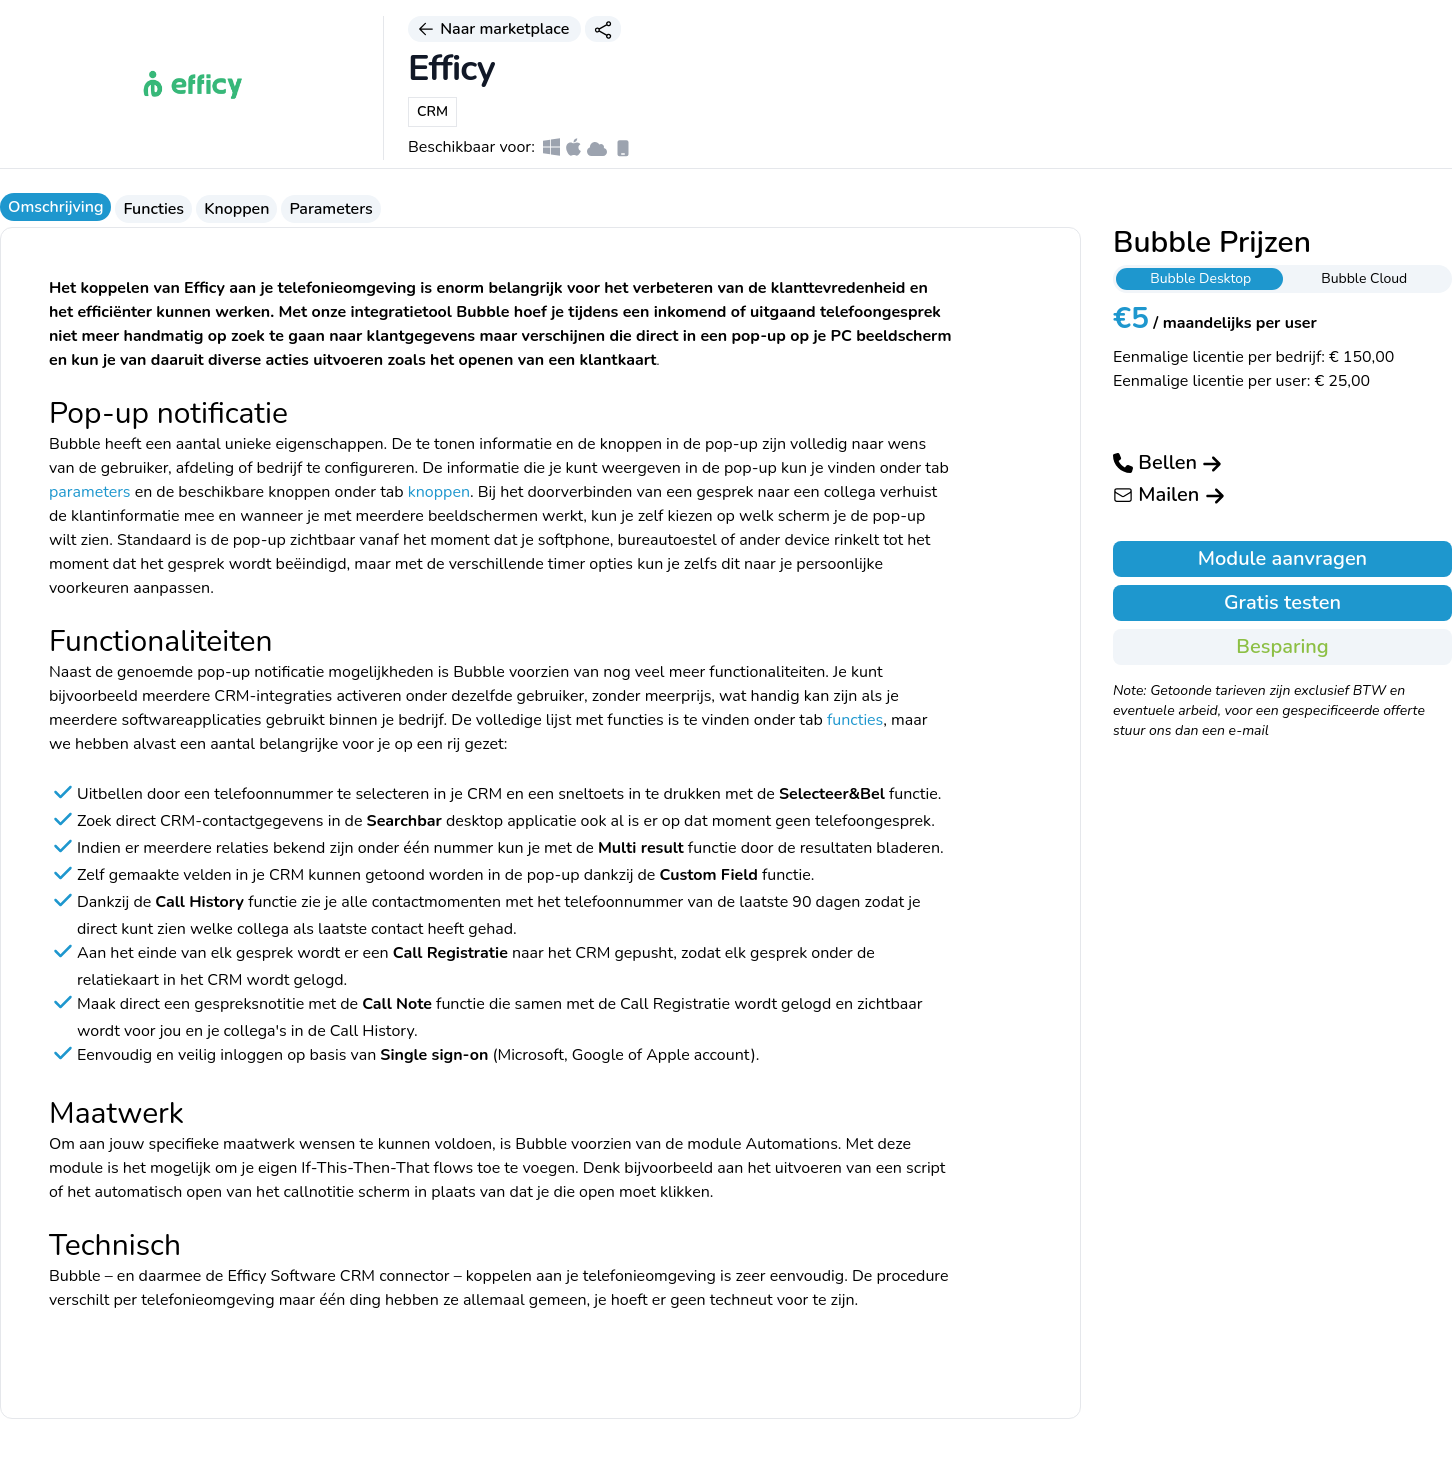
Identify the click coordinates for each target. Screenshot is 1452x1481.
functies (855, 720)
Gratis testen (1282, 602)
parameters (90, 492)
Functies (153, 209)
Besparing (1282, 646)
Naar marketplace (494, 29)
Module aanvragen (1282, 558)
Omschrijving (55, 207)
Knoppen (236, 209)
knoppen (439, 492)
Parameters (330, 209)
